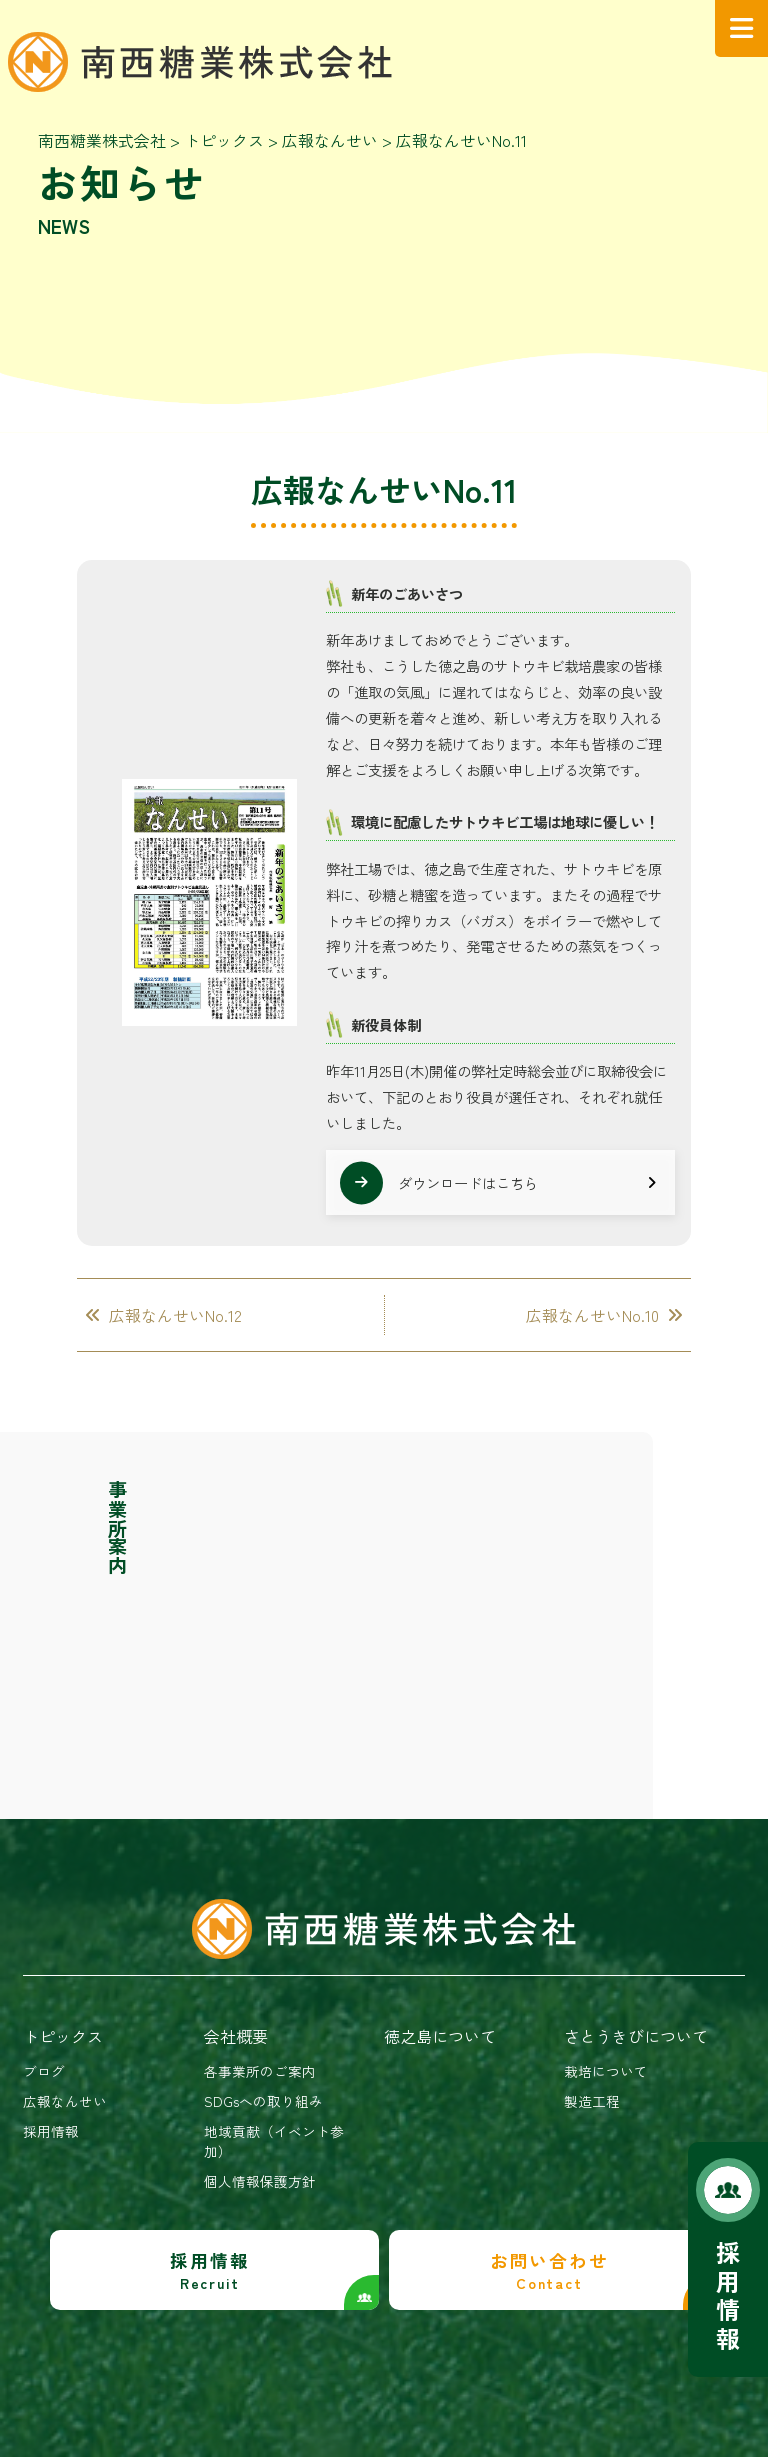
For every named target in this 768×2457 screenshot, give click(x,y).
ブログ (44, 2071)
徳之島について (440, 2036)
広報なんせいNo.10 (592, 1315)
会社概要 (236, 2036)
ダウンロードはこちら (468, 1182)
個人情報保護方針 (260, 2181)
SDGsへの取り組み (263, 2101)
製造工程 (592, 2101)
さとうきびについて (636, 2036)
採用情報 (728, 2294)
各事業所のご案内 (260, 2071)
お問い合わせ (549, 2270)
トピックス (63, 2036)
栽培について (606, 2071)
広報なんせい (65, 2101)
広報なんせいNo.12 (175, 1315)
